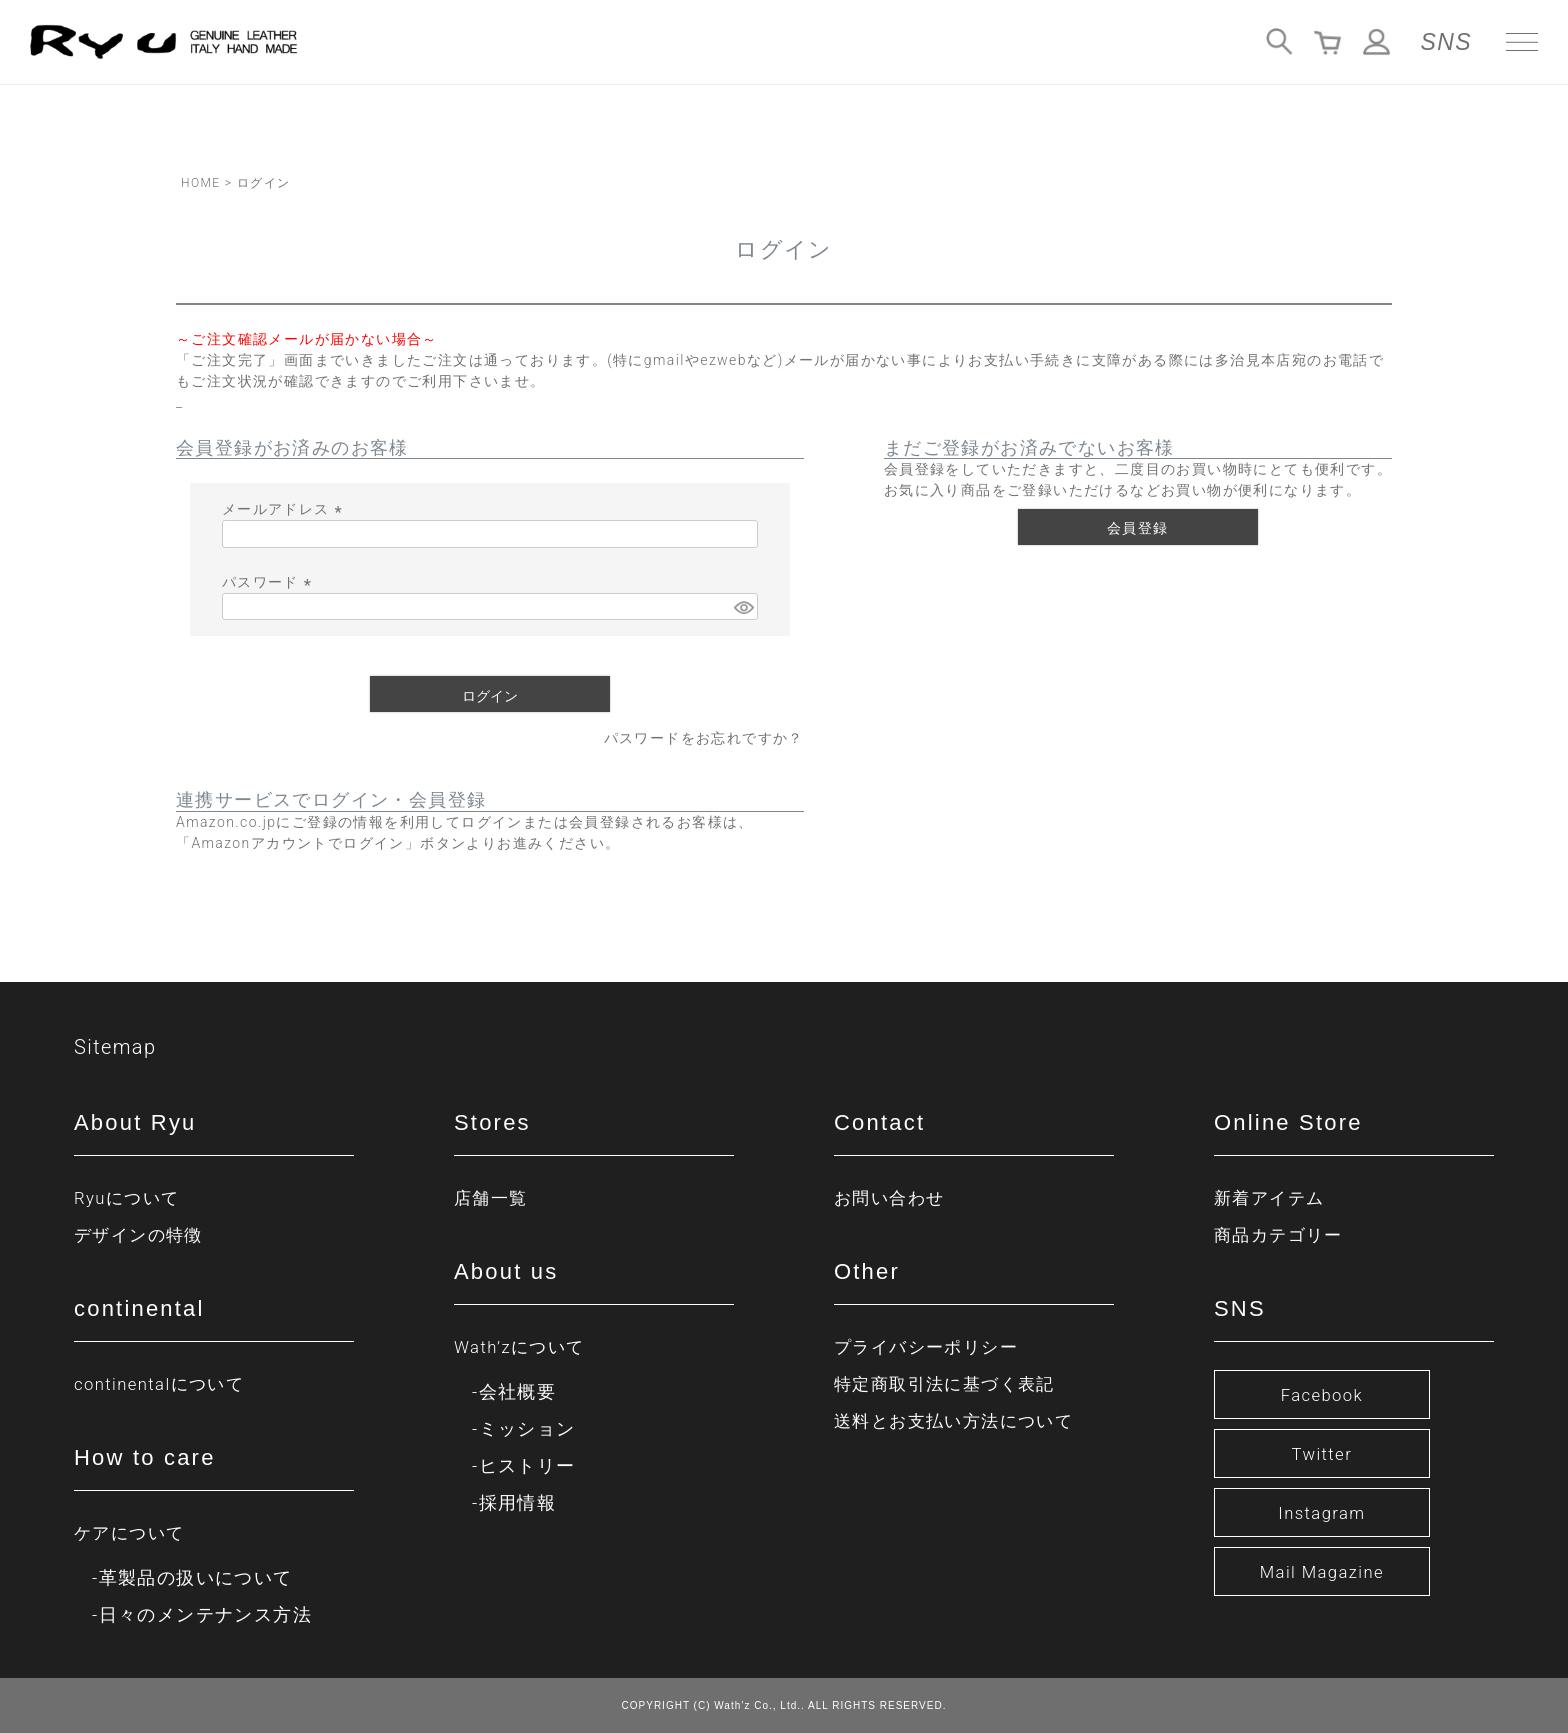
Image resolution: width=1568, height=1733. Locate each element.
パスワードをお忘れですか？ (704, 738)
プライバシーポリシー (931, 1346)
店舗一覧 (493, 1197)
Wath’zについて (523, 1346)
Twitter (1322, 1453)
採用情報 (518, 1502)
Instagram (1321, 1512)
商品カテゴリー (1282, 1234)
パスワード (270, 582)
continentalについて (164, 1383)
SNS (1447, 42)
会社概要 (518, 1391)
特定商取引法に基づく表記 (950, 1383)
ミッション (527, 1428)
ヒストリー (527, 1465)
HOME (200, 183)
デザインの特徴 (142, 1234)
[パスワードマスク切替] (743, 607)
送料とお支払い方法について (960, 1420)
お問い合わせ (892, 1197)
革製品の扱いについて (196, 1577)
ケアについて (132, 1532)
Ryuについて (130, 1197)
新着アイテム (1272, 1197)
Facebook (1322, 1394)
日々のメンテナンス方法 (205, 1614)
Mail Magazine (1322, 1571)
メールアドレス (285, 509)
